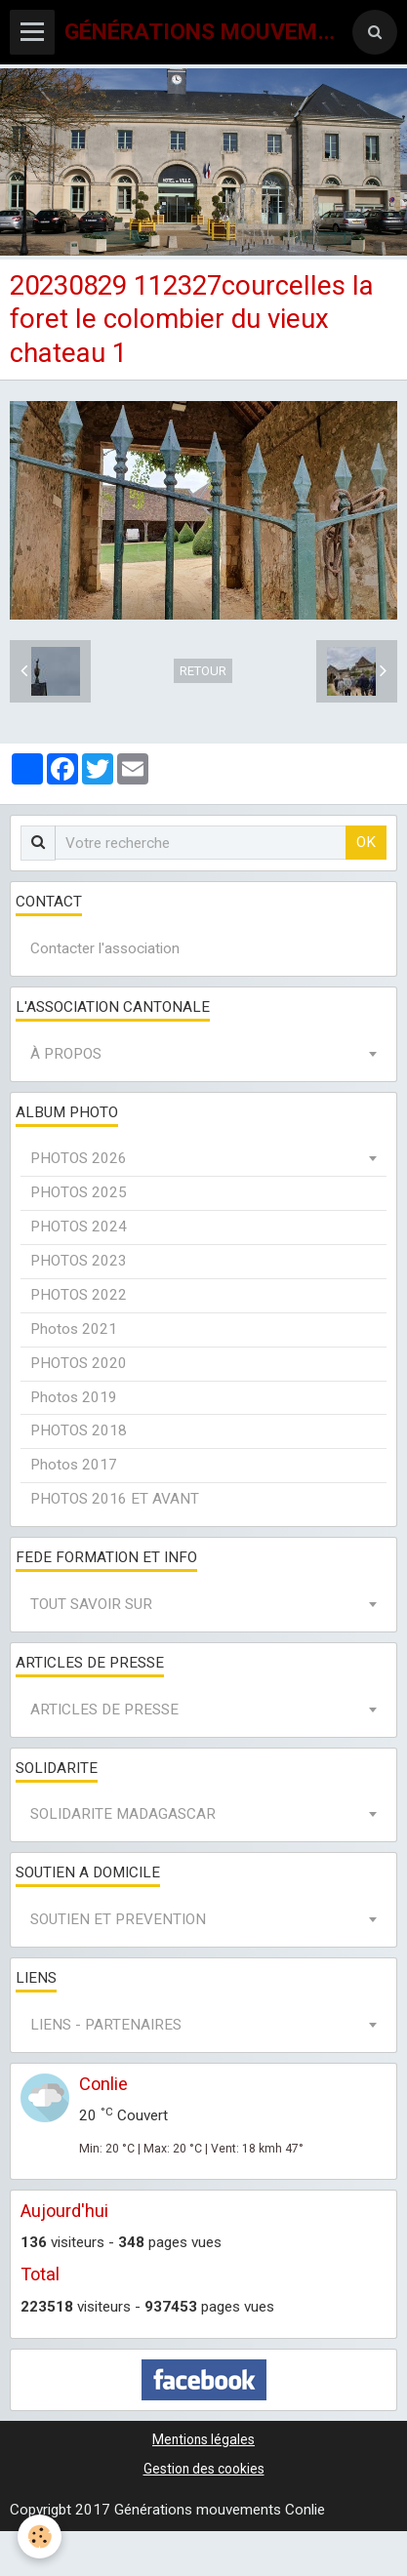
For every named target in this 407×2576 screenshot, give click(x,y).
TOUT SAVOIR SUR (91, 1604)
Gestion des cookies (204, 2468)
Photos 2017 (73, 1464)
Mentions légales (203, 2439)
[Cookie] (39, 2536)
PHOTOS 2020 (78, 1363)
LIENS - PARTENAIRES (106, 2024)
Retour (203, 671)
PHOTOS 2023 (78, 1260)
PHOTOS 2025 (78, 1192)
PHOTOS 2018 (78, 1430)
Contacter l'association (105, 948)
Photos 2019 (73, 1397)
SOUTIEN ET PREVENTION (118, 1919)
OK (366, 842)
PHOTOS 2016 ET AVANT (114, 1499)
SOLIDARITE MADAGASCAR (123, 1814)
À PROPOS (66, 1054)
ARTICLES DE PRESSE (104, 1709)
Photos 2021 (73, 1329)
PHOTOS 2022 (78, 1295)
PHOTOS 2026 (78, 1158)
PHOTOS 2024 (78, 1226)
